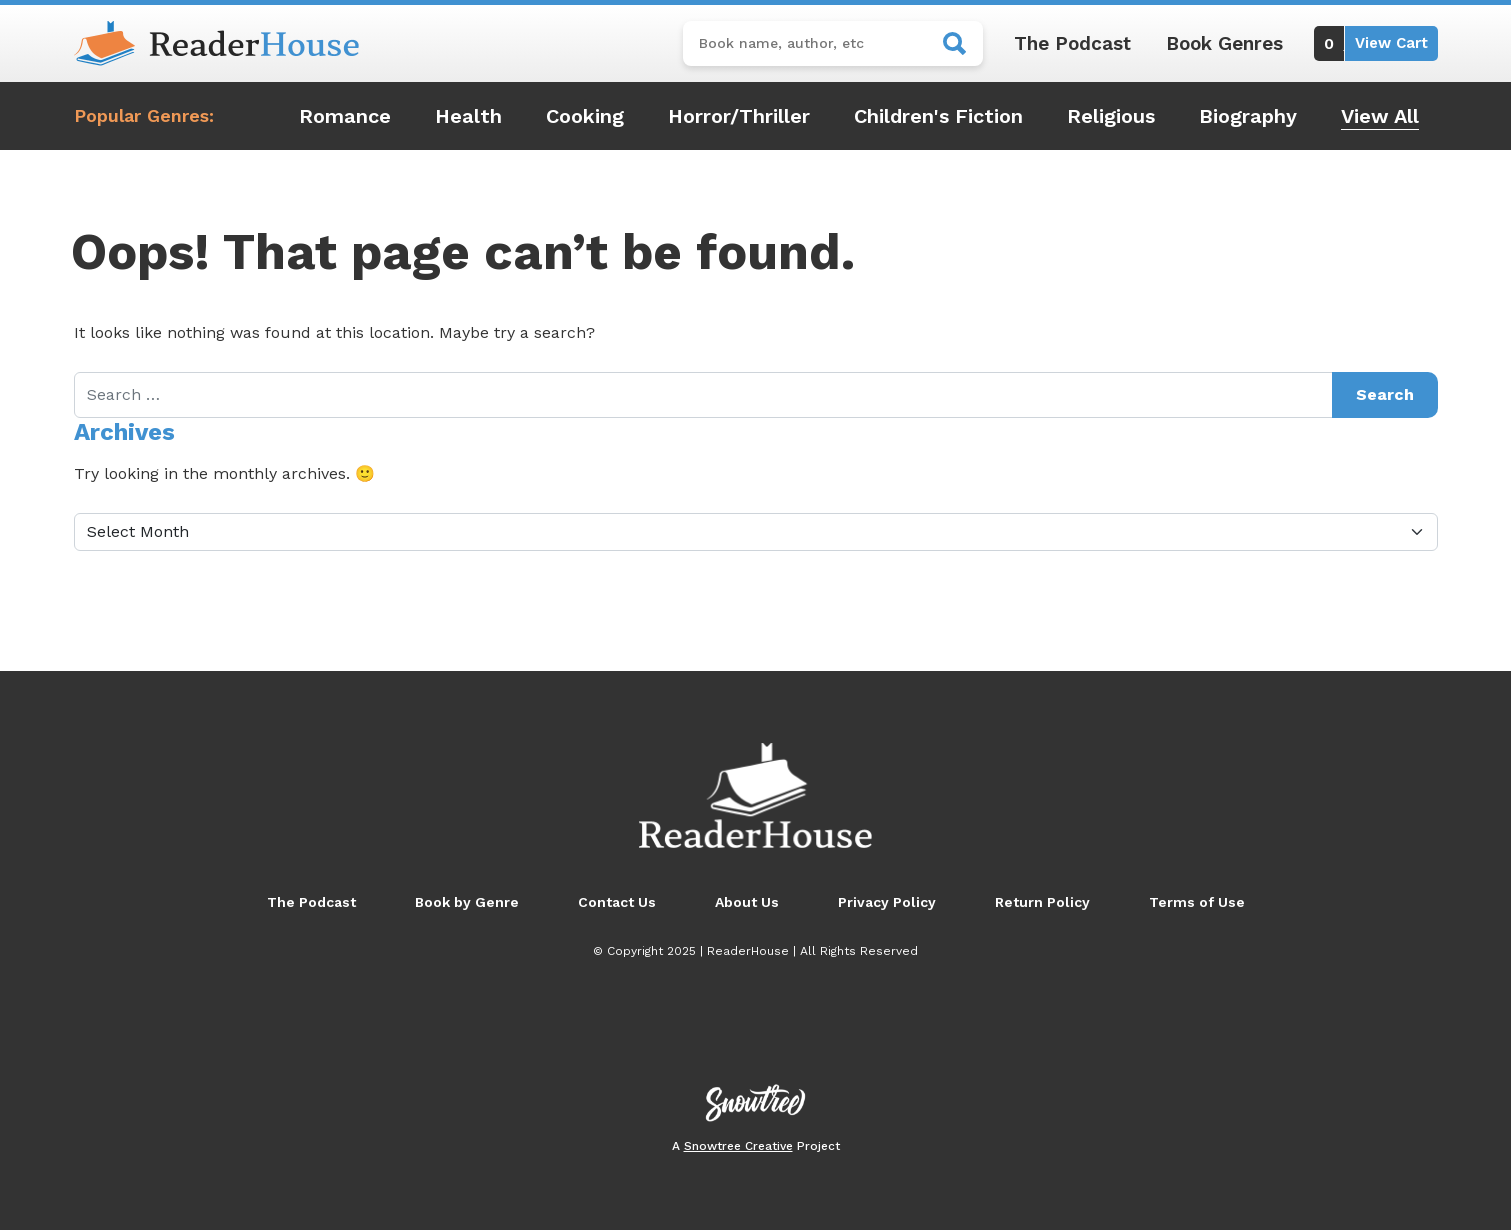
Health (468, 116)
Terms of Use (1197, 902)
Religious (1111, 116)
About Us (747, 902)
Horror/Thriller (739, 116)
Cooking (585, 116)
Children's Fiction (938, 116)
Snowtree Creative (738, 1146)
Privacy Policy (887, 902)
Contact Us (617, 902)
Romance (345, 116)
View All (1380, 116)
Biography (1248, 116)
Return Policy (1042, 902)
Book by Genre (467, 902)
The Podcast (1072, 43)
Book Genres (1224, 43)
